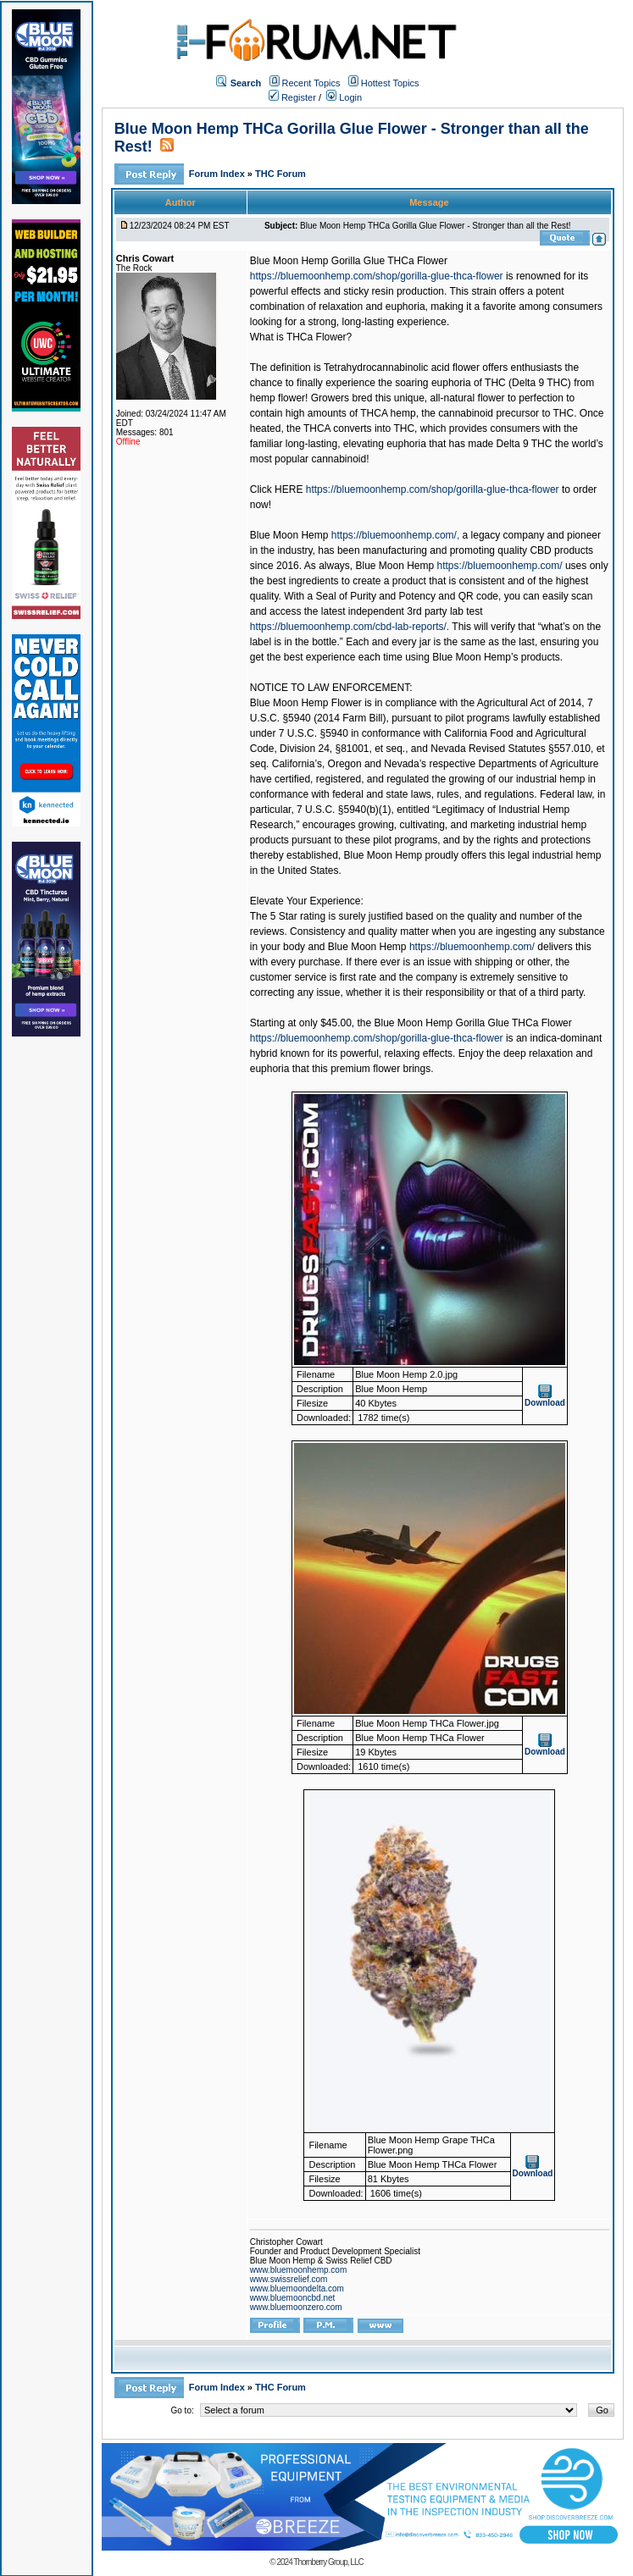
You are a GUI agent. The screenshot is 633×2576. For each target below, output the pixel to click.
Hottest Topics (390, 83)
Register (292, 97)
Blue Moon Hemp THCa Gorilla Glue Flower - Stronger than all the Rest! (435, 225)
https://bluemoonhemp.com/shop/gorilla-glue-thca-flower (376, 276)
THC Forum (280, 174)
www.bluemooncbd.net (293, 2297)
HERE (289, 489)
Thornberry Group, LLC (328, 2562)
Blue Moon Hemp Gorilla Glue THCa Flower (348, 261)
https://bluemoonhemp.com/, (395, 535)
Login (344, 97)
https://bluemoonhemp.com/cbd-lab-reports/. (349, 627)
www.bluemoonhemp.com (298, 2270)
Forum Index (218, 174)
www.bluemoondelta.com (297, 2288)
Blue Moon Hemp (289, 535)
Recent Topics (311, 83)
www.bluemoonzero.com (296, 2307)
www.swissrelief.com (289, 2279)
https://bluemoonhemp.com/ (500, 566)
